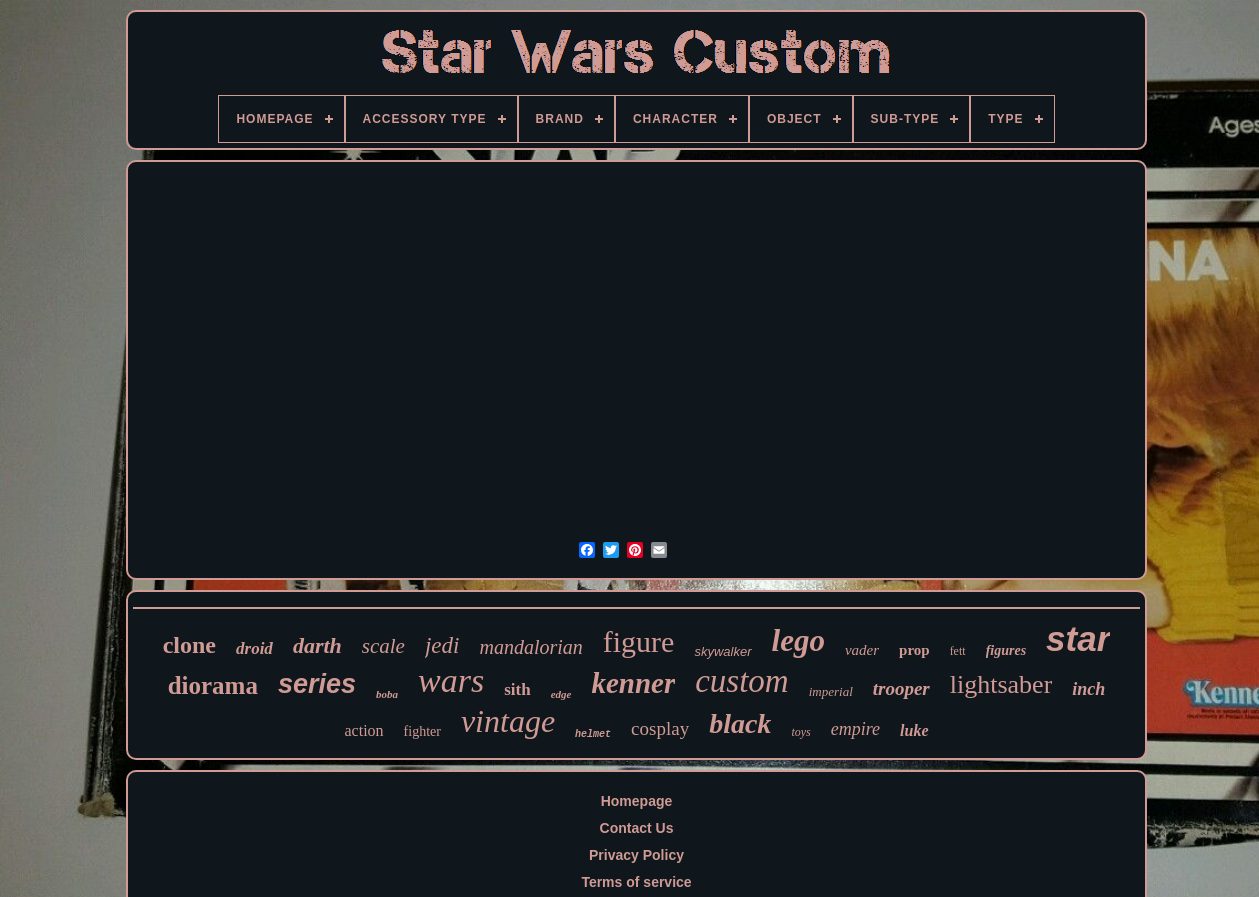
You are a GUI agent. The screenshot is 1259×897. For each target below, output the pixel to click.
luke (914, 730)
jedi (442, 645)
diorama (213, 685)
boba (387, 694)
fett (958, 651)
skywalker (722, 651)
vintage (508, 721)
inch (1088, 689)
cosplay (660, 728)
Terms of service (636, 882)
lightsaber (1001, 684)
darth (317, 645)
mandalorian (530, 647)
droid (254, 648)
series (317, 684)
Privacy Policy (636, 855)
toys (800, 732)
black (740, 723)
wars (451, 680)
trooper (901, 688)
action (363, 730)
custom (742, 681)
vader (862, 650)
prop (914, 650)
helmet (593, 734)
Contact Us (637, 828)
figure (639, 641)
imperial (831, 691)
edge (561, 694)
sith (517, 689)
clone (189, 645)
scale (383, 646)
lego (798, 640)
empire (855, 729)
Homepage (637, 801)
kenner (633, 683)
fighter (422, 731)
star (1078, 638)
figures (1006, 650)
